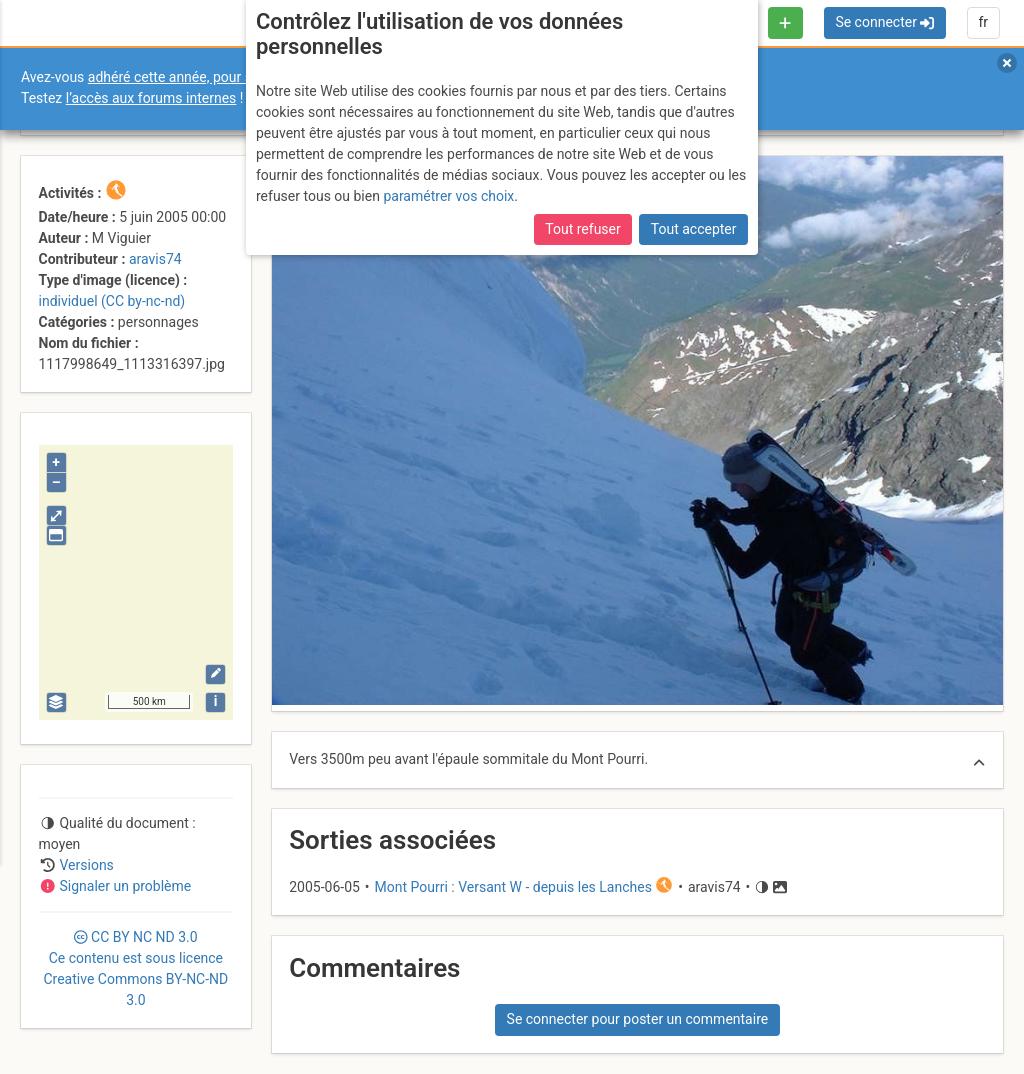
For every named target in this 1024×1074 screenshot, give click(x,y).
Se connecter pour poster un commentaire (638, 1019)
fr (983, 22)
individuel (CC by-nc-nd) (112, 301)
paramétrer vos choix (448, 196)
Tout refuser (582, 229)
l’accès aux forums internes (151, 98)
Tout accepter (694, 229)
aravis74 (155, 259)
